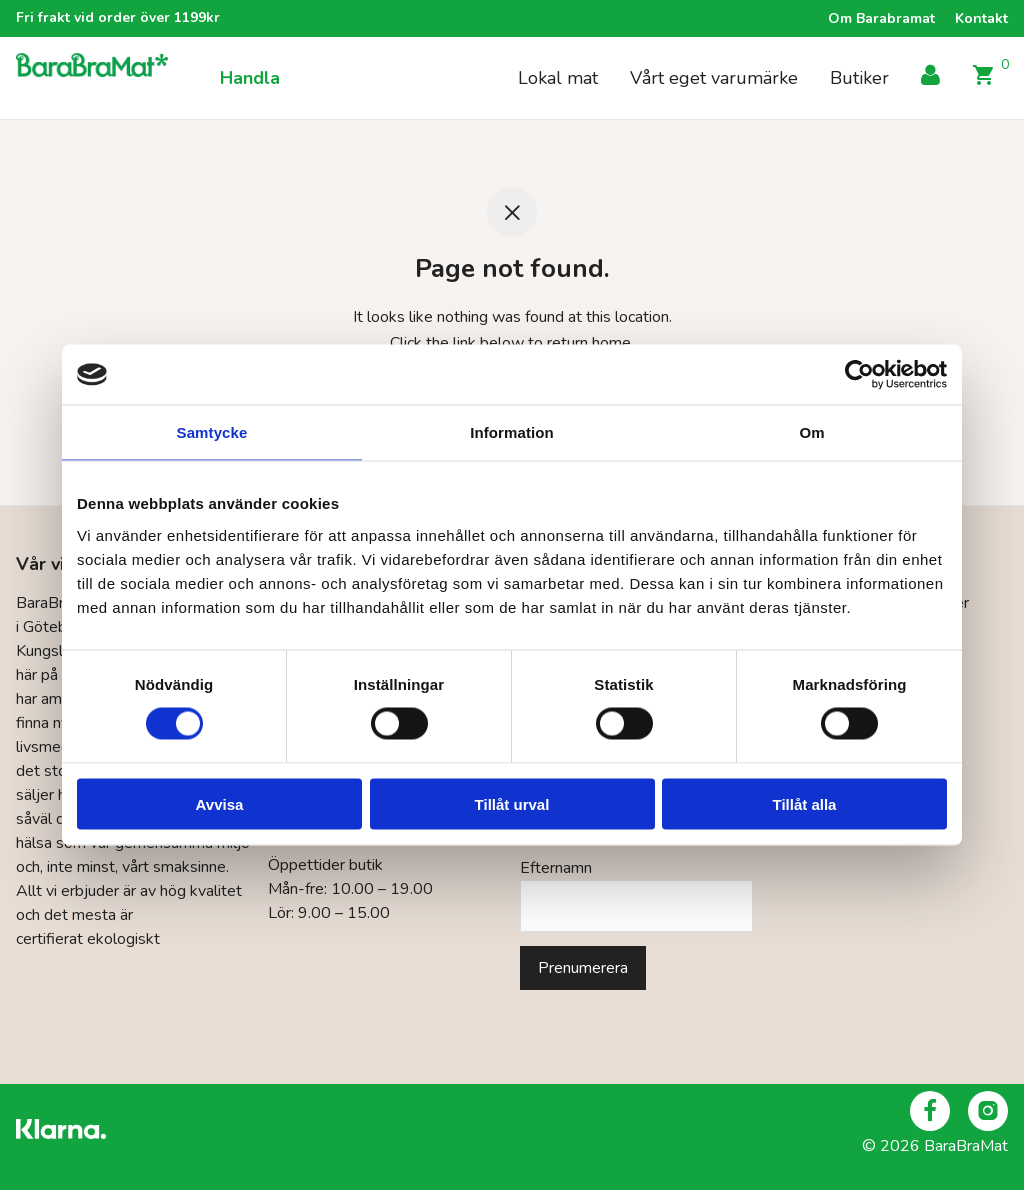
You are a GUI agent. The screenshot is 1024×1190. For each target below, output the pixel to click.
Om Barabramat (881, 19)
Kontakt (981, 19)
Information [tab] (512, 432)
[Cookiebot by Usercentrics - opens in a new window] (859, 375)
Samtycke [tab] (212, 432)
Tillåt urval (512, 803)
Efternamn (556, 868)
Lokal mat (558, 78)
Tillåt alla (805, 803)
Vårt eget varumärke (714, 78)
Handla (250, 78)
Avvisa (220, 803)
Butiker (859, 78)
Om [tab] (811, 432)
